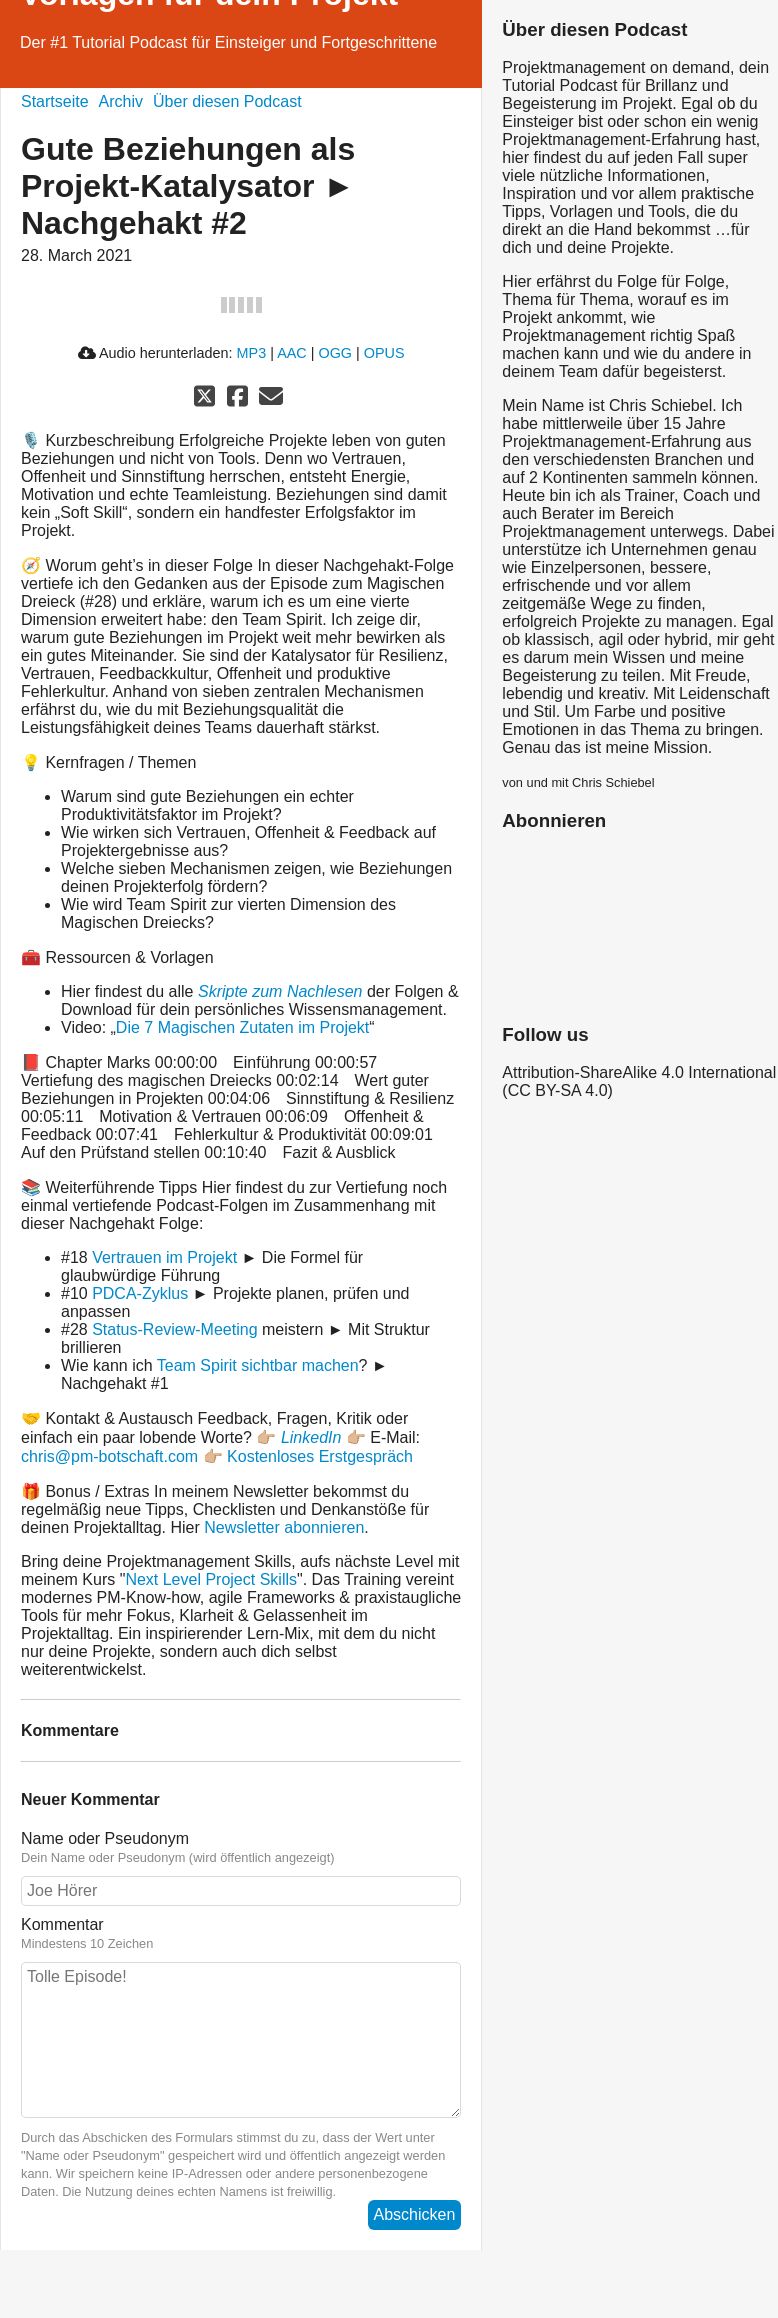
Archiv (121, 101)
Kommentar (241, 1934)
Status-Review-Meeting (174, 1329)
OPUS (384, 353)
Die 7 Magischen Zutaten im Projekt (242, 1027)
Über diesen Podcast (227, 101)
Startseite (55, 101)
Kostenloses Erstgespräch (320, 1456)
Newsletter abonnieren (284, 1527)
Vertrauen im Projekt (164, 1257)
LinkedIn (311, 1437)
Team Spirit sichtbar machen (258, 1365)
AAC (292, 353)
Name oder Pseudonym (241, 1848)
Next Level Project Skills (211, 1579)
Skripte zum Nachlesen (282, 991)
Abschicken (415, 2214)
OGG (335, 353)
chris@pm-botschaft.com (109, 1456)
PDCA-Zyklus (140, 1293)
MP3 (252, 353)
